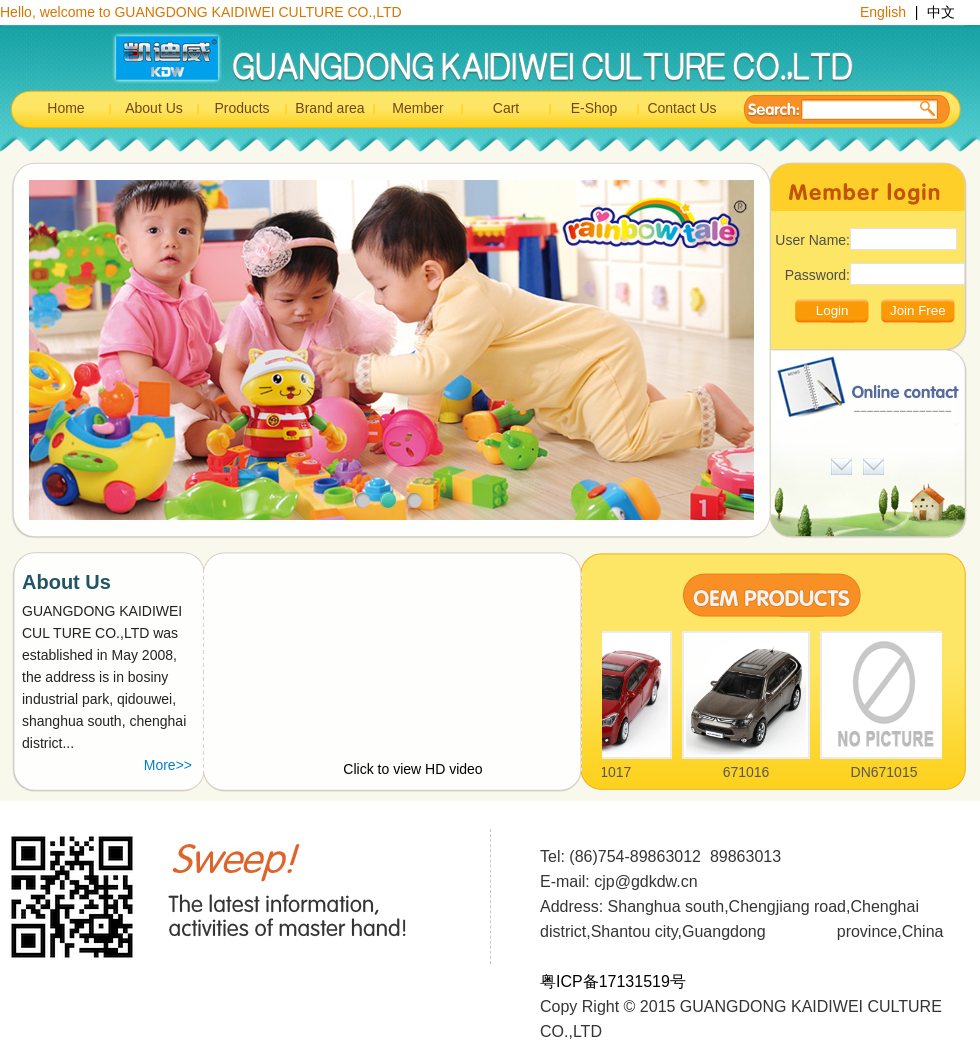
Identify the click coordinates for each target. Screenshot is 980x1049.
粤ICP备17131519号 (613, 981)
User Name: (812, 240)
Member (417, 108)
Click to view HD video (412, 769)
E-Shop (594, 108)
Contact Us (681, 108)
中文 (941, 12)
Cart (506, 108)
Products (241, 108)
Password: (817, 275)
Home (65, 108)
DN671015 (887, 772)
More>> (168, 765)
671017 (611, 772)
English (885, 12)
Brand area (329, 108)
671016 (749, 772)
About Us (154, 108)
